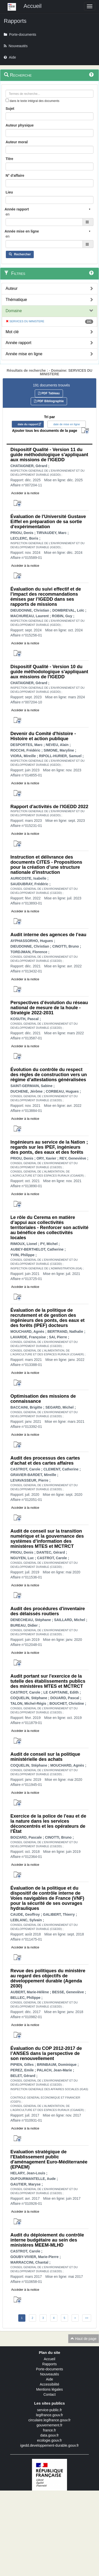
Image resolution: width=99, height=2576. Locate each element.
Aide (49, 2379)
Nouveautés (49, 2374)
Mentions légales (49, 2389)
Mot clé (12, 332)
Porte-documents (49, 2369)
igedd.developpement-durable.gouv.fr (49, 2445)
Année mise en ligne (24, 354)
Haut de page (83, 2339)
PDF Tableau (49, 393)
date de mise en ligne (66, 424)
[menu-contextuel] (7, 100)
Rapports (49, 2364)
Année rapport (18, 343)
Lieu (9, 192)
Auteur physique (20, 125)
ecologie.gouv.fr (49, 2440)
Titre (9, 159)
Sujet (10, 108)
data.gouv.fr (49, 2435)
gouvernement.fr (49, 2425)
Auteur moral (17, 142)
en (8, 214)
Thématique (16, 299)
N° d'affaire (15, 175)
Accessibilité (49, 2384)
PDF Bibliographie (49, 401)
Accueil (49, 2359)
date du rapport (28, 424)
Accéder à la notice (25, 493)
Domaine (14, 311)
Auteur (12, 288)
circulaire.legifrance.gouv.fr (49, 2420)
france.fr (49, 2430)
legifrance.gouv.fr (49, 2415)
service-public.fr (49, 2410)
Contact (49, 2394)
